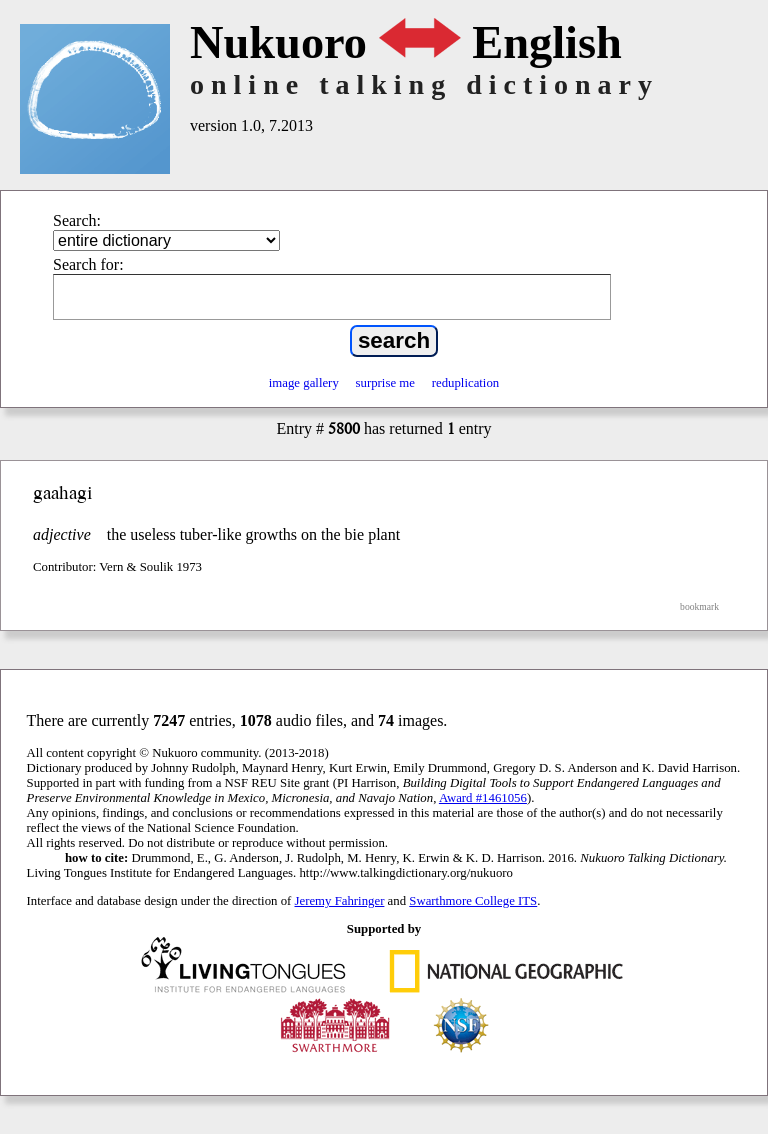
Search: (77, 220)
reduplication (466, 383)
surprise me (385, 383)
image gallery (304, 383)
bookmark (699, 606)
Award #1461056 (483, 798)
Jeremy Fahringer (340, 901)
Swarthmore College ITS (473, 901)
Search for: (88, 264)
